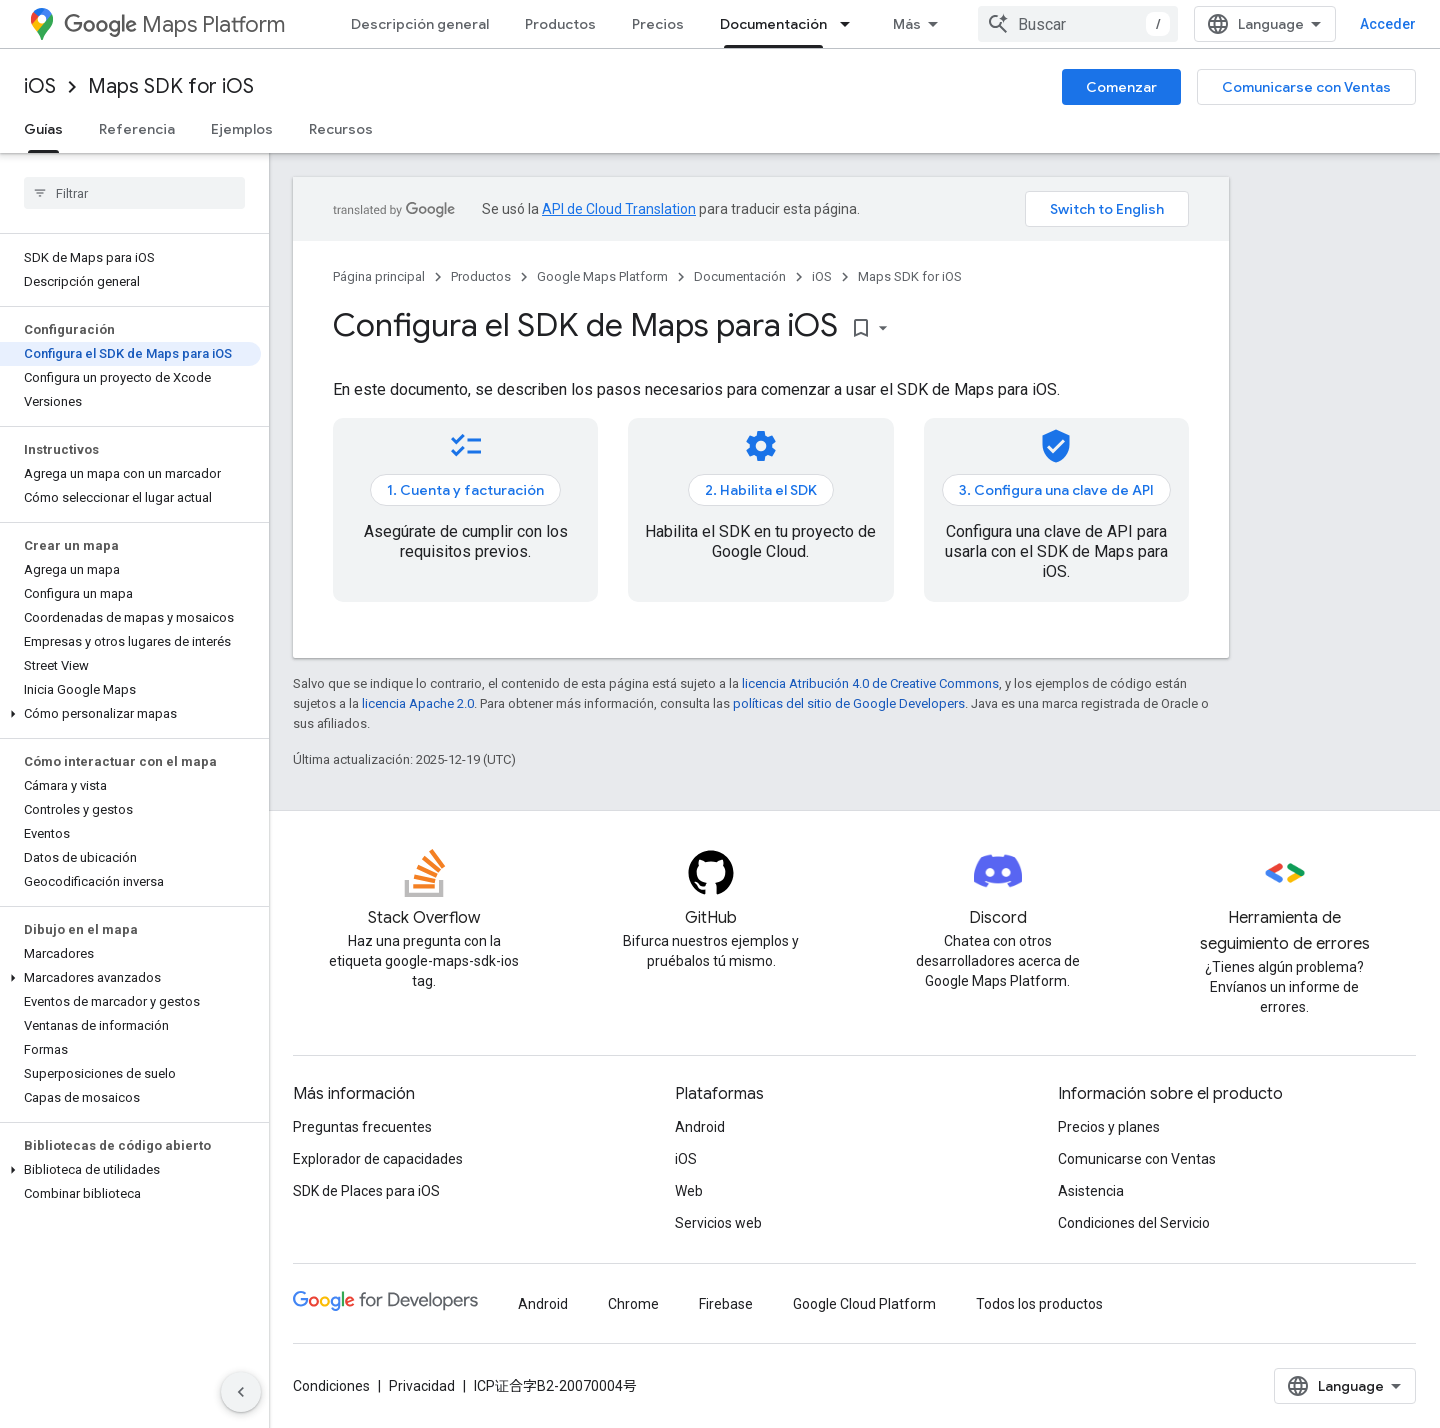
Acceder (1388, 24)
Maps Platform (174, 24)
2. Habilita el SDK (761, 490)
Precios (658, 24)
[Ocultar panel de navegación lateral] (241, 1392)
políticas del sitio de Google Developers (849, 703)
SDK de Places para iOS (366, 1191)
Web (689, 1191)
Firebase (726, 1304)
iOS (40, 86)
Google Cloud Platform (864, 1304)
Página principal (379, 276)
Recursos (341, 129)
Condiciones (331, 1386)
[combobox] (1078, 24)
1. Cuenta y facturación (465, 490)
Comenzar (1121, 87)
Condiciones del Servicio (1134, 1223)
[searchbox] (134, 193)
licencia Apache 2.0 (418, 703)
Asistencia (1091, 1191)
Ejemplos (242, 129)
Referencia (137, 129)
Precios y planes (1109, 1127)
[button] (130, 714)
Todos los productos (1039, 1304)
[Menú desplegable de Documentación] (851, 24)
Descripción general (420, 24)
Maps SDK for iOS (171, 86)
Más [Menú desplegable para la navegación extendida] (907, 24)
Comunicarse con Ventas (1306, 87)
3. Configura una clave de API (1056, 490)
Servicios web (718, 1223)
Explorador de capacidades (378, 1159)
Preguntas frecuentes (362, 1127)
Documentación (740, 276)
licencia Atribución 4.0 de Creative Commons (870, 683)
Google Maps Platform (602, 276)
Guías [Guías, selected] (43, 129)
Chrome (633, 1304)
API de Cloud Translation (619, 209)
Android (700, 1127)
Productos (560, 24)
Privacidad (422, 1386)
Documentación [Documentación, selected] (773, 24)
